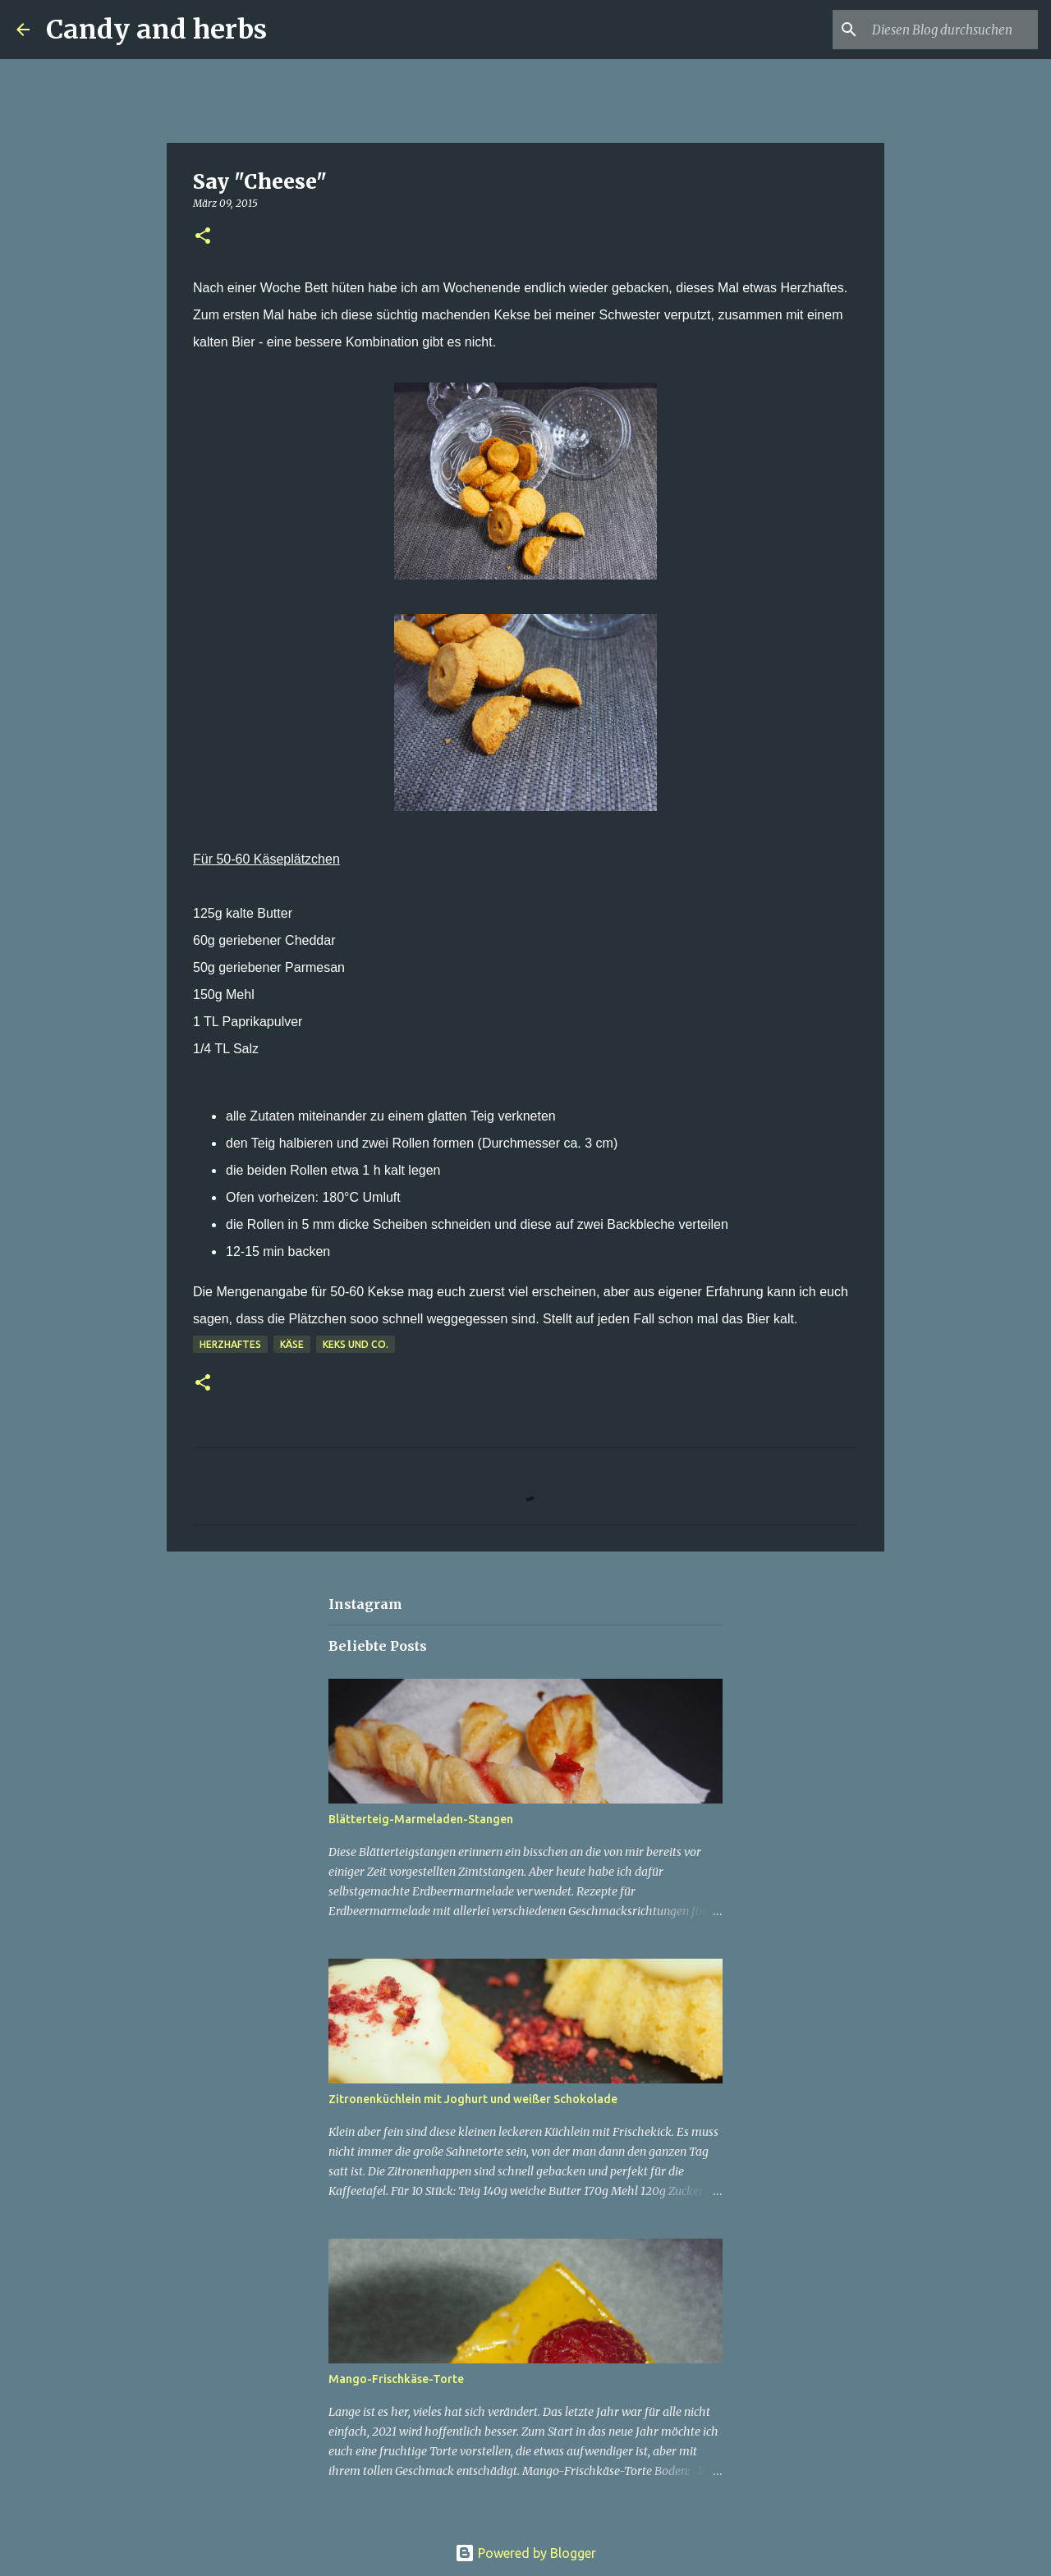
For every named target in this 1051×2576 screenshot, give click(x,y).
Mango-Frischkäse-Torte (396, 2379)
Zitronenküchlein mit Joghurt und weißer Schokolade (472, 2099)
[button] (203, 237)
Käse (292, 1344)
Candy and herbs (156, 29)
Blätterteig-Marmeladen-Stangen (420, 1819)
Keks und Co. (355, 1344)
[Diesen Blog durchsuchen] (951, 29)
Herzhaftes (230, 1344)
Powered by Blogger (525, 2553)
